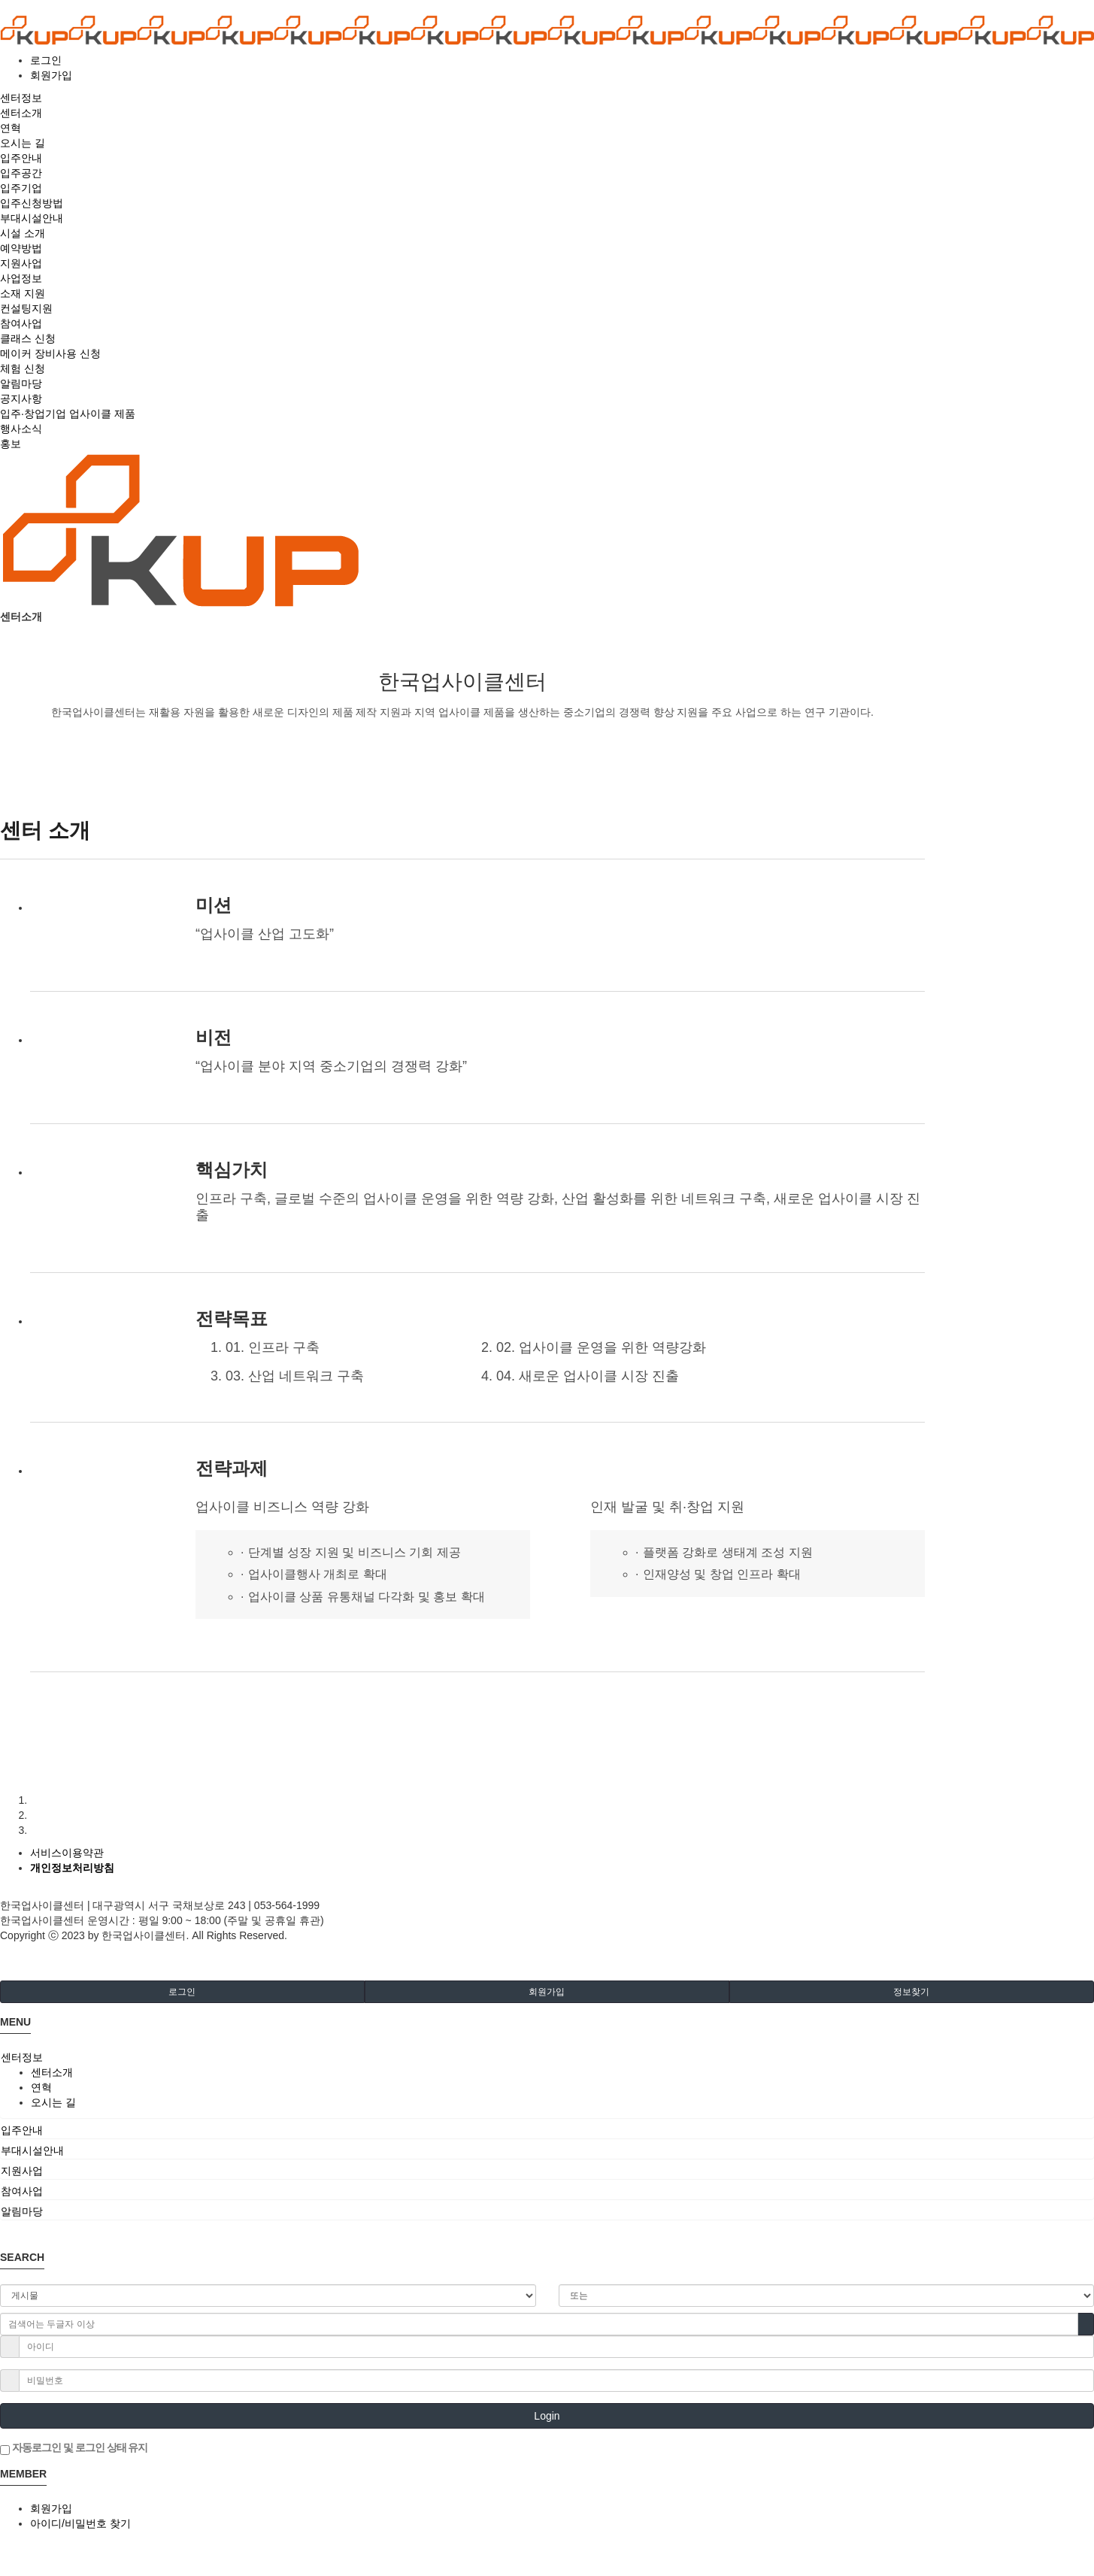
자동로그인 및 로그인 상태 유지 (73, 2448)
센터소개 (52, 2072)
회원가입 (51, 75)
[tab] (547, 2057)
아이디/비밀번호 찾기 (80, 2523)
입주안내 (22, 2130)
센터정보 (22, 2057)
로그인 (46, 60)
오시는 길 (53, 2102)
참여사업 (22, 2191)
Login (546, 2416)
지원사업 (22, 2171)
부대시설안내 (32, 2150)
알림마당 (22, 2211)
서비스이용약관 (67, 1853)
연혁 (41, 2087)
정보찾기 (911, 1992)
